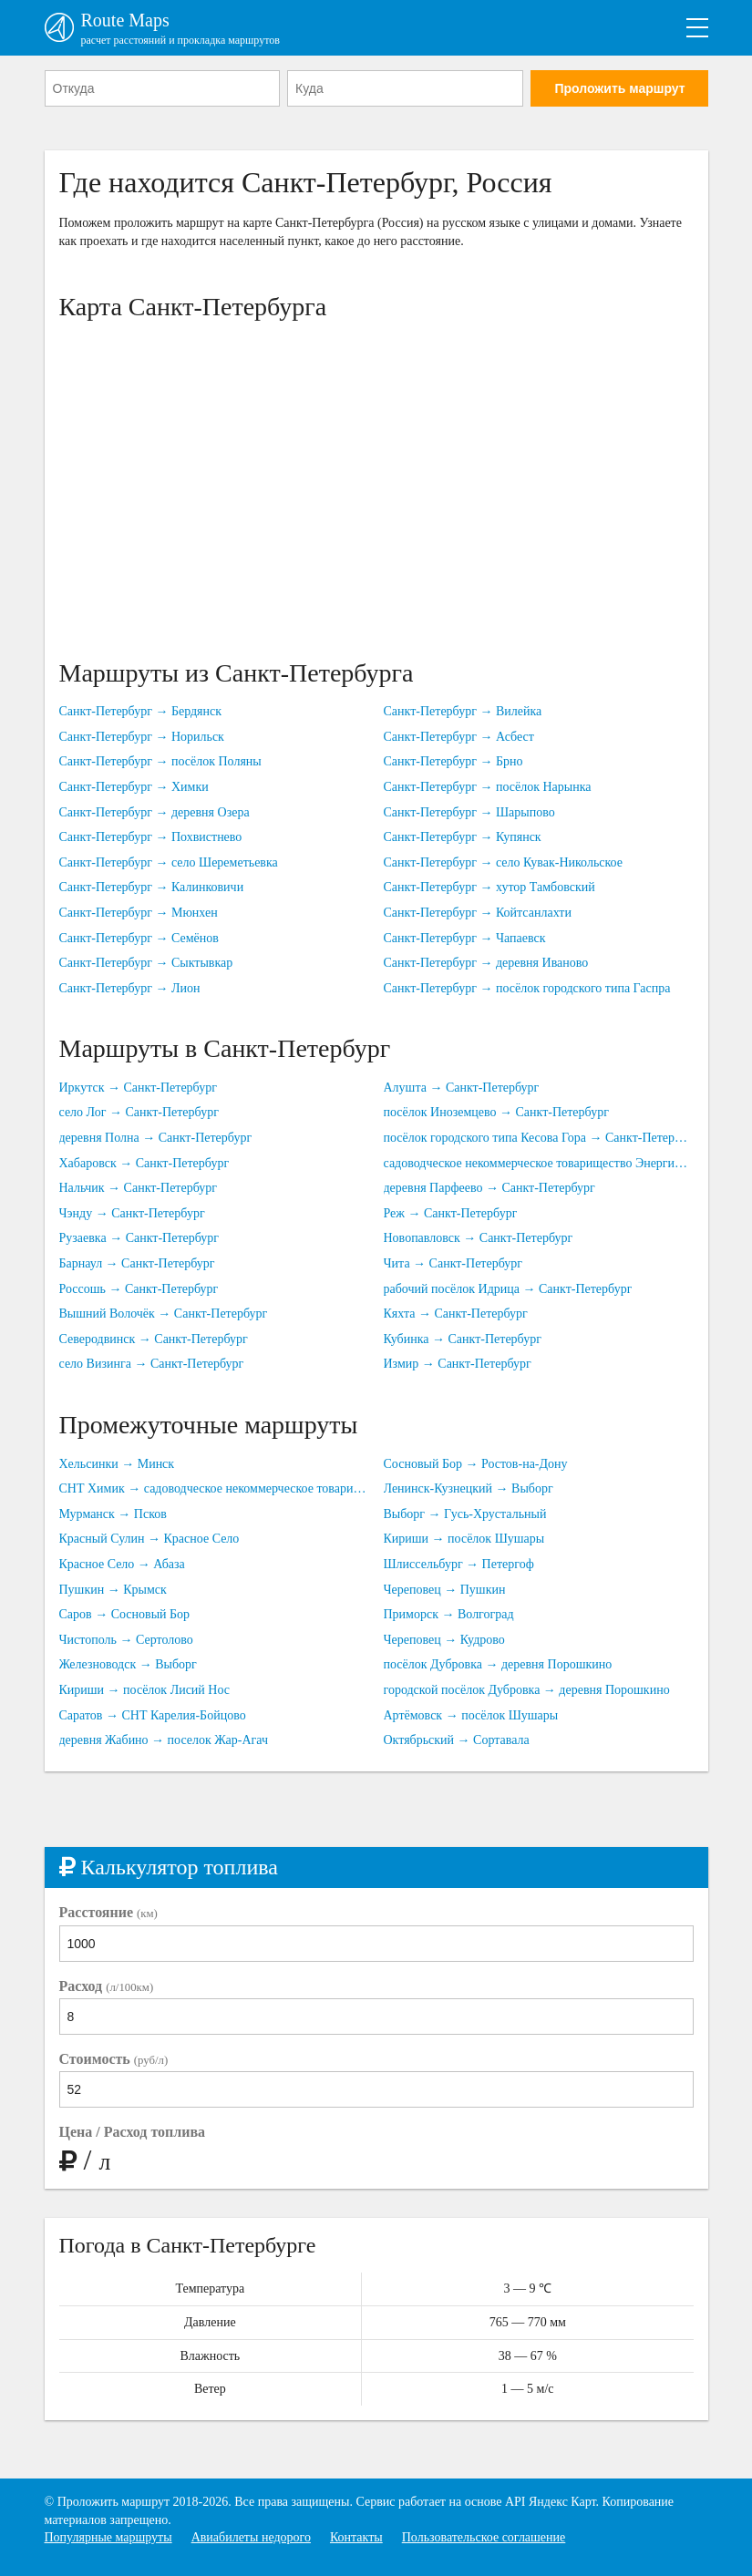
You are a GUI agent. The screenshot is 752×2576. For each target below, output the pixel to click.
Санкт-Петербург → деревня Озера (154, 812)
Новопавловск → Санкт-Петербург (478, 1238)
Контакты (356, 2537)
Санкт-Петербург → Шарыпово (469, 812)
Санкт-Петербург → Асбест (459, 737)
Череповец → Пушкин (445, 1589)
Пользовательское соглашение (484, 2537)
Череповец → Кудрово (444, 1640)
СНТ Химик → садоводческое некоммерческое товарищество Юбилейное (214, 1488)
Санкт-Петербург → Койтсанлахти (478, 912)
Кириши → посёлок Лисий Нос (145, 1690)
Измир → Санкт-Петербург (457, 1363)
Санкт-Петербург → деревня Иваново (486, 963)
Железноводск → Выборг (128, 1664)
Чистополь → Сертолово (126, 1640)
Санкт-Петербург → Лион (130, 988)
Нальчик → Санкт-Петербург (138, 1188)
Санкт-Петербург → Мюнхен (138, 912)
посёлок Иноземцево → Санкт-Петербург (496, 1112)
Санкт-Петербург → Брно (453, 761)
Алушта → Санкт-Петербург (462, 1087)
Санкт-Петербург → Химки (134, 787)
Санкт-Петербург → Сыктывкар (146, 963)
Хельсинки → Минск (117, 1464)
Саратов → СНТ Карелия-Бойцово (152, 1715)
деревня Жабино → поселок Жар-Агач (163, 1740)
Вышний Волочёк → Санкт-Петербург (163, 1313)
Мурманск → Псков (113, 1514)
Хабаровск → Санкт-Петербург (144, 1163)
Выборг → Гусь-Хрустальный (465, 1514)
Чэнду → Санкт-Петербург (132, 1213)
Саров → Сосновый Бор (125, 1614)
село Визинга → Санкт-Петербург (151, 1363)
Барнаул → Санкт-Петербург (137, 1263)
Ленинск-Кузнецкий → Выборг (468, 1488)
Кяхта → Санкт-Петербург (456, 1313)
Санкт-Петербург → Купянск (462, 837)
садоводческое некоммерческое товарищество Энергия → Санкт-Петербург (539, 1163)
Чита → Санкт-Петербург (453, 1263)
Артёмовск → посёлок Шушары (471, 1715)
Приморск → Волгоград (449, 1614)
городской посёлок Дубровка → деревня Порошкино (527, 1690)
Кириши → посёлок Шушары (464, 1538)
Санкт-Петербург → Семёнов (139, 938)
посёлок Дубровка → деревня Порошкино (498, 1664)
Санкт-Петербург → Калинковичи (151, 887)
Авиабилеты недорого (251, 2537)
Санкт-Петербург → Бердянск (140, 711)
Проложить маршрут (619, 88)
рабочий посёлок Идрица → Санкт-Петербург (508, 1289)
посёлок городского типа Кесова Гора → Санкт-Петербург (539, 1137)
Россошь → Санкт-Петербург (139, 1289)
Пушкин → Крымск (113, 1589)
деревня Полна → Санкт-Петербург (155, 1137)
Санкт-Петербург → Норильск (141, 737)
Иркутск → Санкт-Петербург (138, 1087)
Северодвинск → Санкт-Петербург (153, 1339)
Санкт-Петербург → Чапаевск (465, 938)
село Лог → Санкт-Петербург (139, 1112)
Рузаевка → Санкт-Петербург (139, 1238)
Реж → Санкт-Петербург (451, 1213)
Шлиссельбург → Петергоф (459, 1564)
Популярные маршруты (108, 2537)
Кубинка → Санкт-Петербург (462, 1339)
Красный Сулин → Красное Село (149, 1538)
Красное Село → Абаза (122, 1564)
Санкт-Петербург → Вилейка (463, 711)
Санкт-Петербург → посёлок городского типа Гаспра (527, 988)
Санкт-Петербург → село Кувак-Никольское (503, 862)
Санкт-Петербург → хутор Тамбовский (489, 887)
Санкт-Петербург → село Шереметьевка (168, 862)
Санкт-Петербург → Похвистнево (150, 837)
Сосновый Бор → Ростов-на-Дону (476, 1464)
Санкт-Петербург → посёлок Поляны (160, 761)
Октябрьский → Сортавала (457, 1740)
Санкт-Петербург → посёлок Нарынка (488, 787)
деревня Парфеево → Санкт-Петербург (489, 1188)
